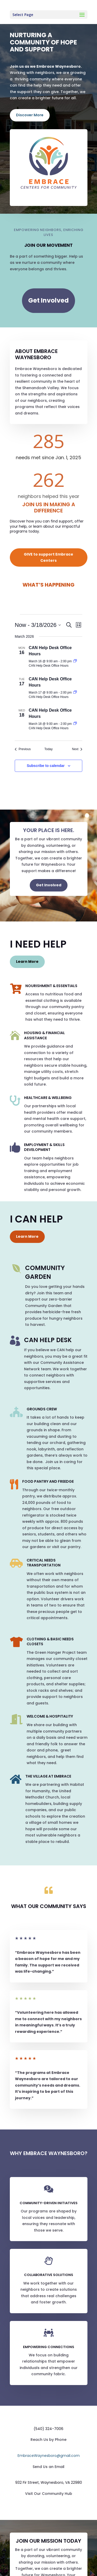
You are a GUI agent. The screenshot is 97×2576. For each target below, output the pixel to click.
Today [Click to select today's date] (48, 749)
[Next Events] (77, 749)
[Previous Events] (23, 749)
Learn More (27, 961)
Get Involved (48, 300)
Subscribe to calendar (45, 766)
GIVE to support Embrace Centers (48, 557)
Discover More (29, 115)
